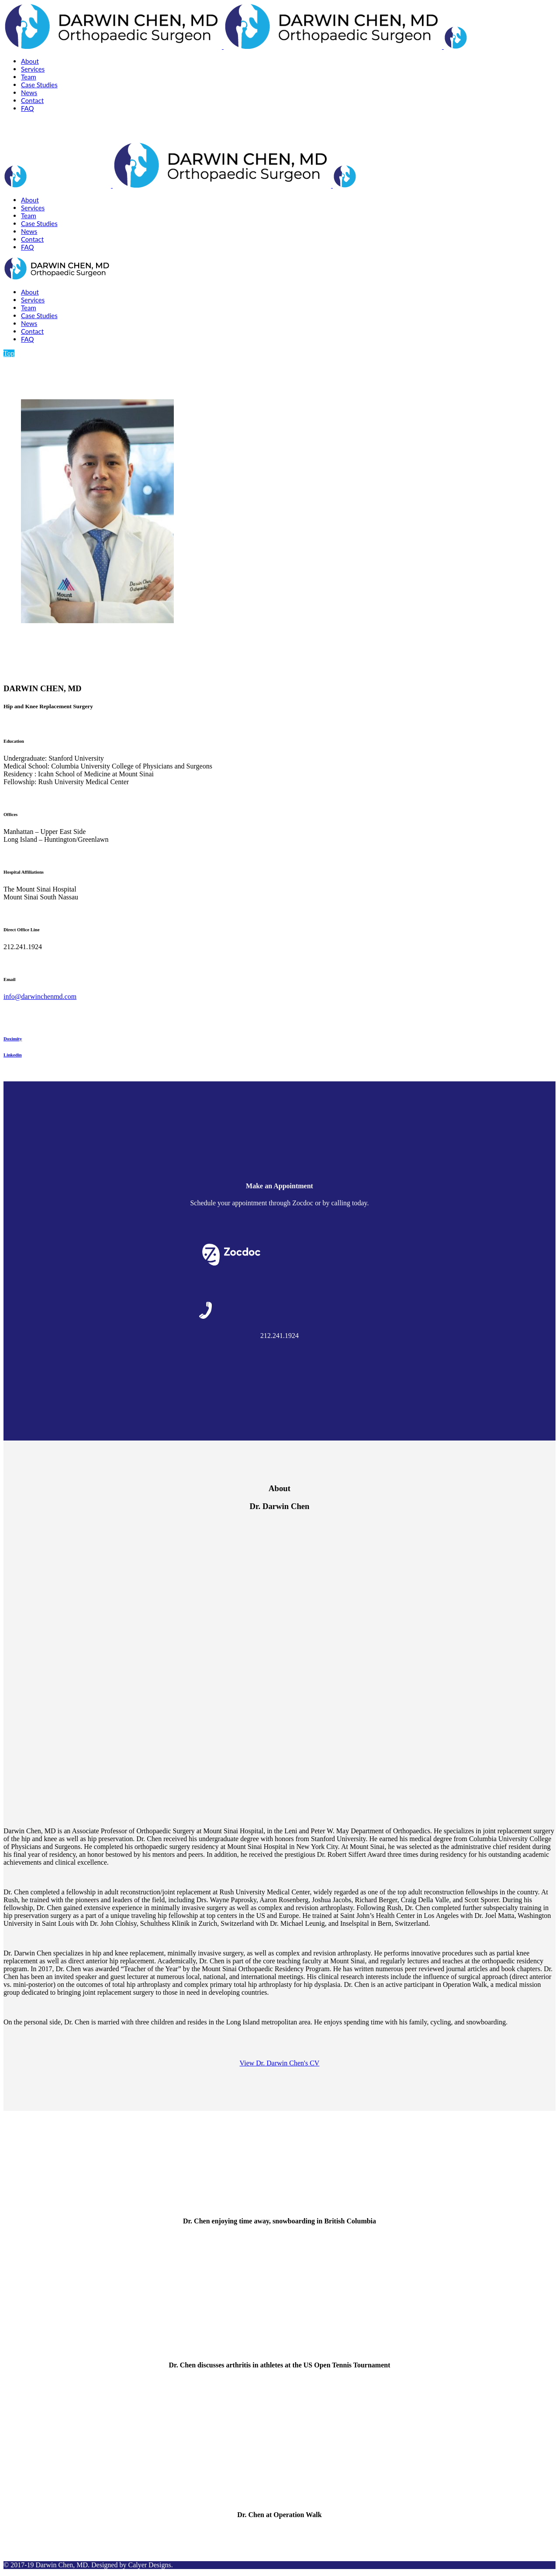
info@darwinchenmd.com (39, 996)
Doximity (12, 1038)
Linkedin (12, 1054)
